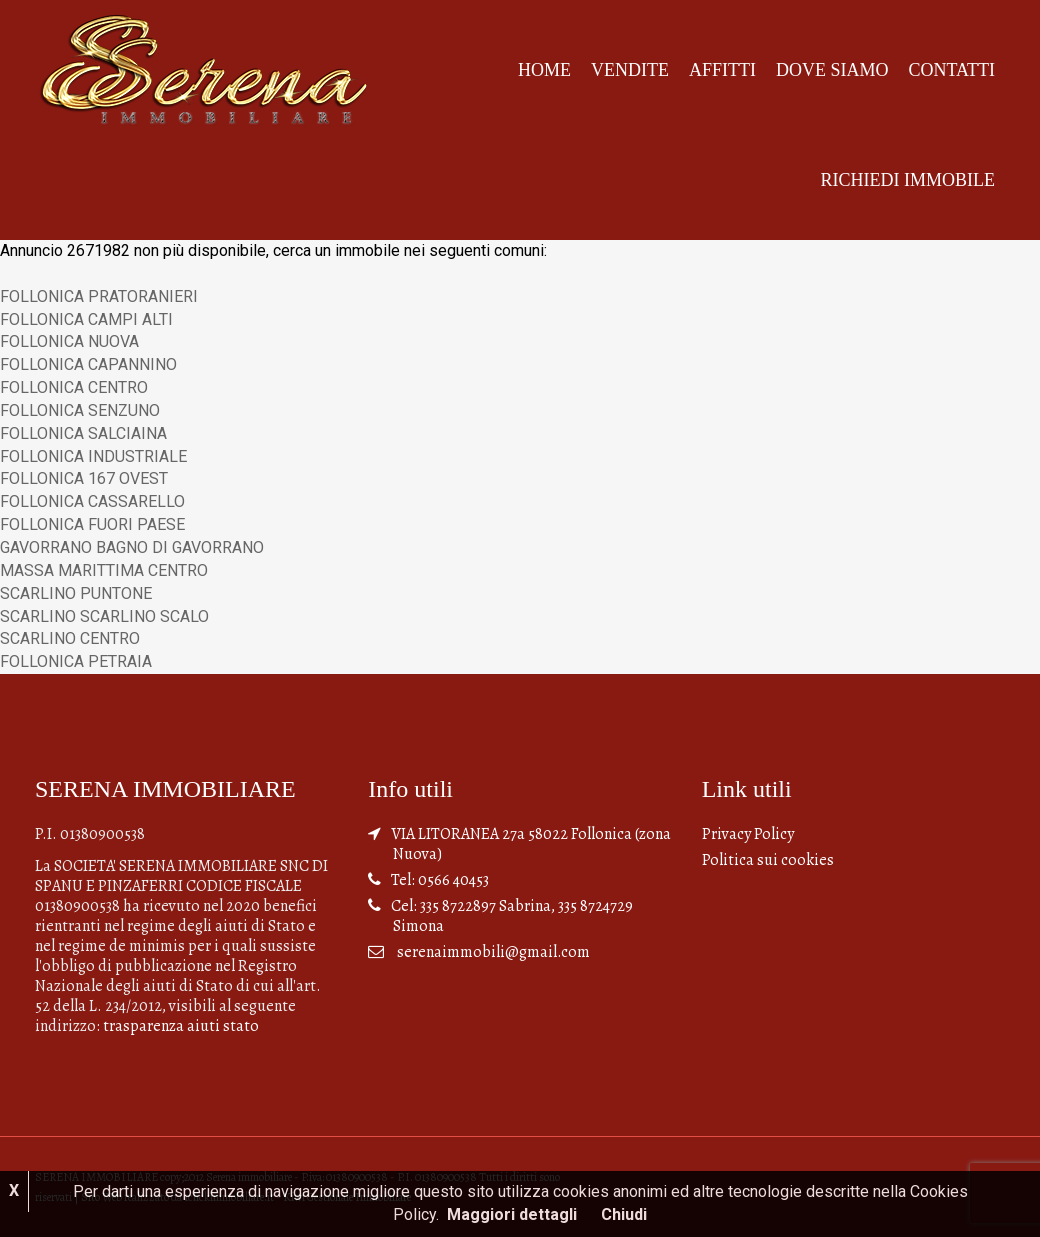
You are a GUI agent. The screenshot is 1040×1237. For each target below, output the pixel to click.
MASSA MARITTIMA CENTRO (104, 570)
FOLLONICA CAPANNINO (88, 364)
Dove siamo (832, 70)
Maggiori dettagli (512, 1214)
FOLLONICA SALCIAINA (83, 433)
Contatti (951, 70)
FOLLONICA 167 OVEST (84, 478)
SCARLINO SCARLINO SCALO (104, 616)
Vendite (630, 70)
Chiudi (624, 1214)
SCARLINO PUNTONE (76, 593)
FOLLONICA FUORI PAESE (92, 524)
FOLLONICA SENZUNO (80, 410)
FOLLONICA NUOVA (69, 341)
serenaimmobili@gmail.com (493, 952)
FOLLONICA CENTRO (74, 387)
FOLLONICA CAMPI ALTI (86, 319)
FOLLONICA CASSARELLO (92, 501)
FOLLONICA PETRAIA (76, 661)
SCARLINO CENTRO (70, 638)
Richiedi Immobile (908, 180)
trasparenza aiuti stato (181, 1026)
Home (544, 70)
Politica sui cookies (768, 860)
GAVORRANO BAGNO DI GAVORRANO (132, 547)
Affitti (722, 70)
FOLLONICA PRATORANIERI (99, 296)
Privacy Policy (748, 834)
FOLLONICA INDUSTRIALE (93, 456)
